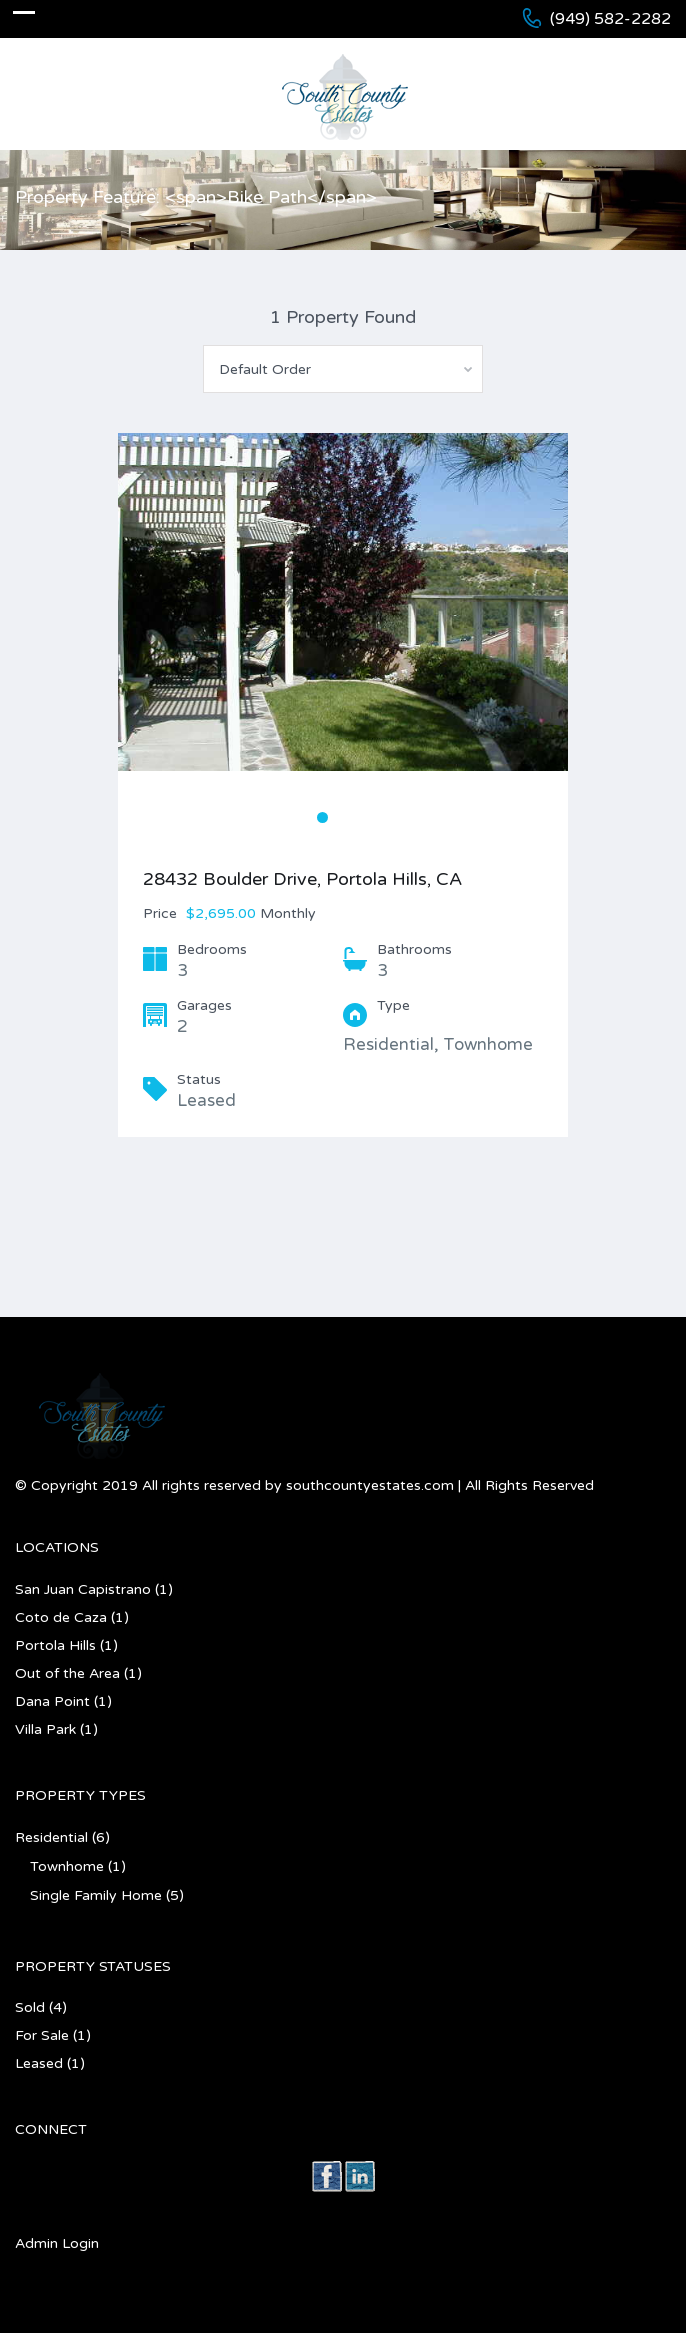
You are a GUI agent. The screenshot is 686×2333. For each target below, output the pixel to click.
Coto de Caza (61, 1617)
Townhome (67, 1866)
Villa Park (45, 1729)
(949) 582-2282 (610, 19)
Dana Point (52, 1701)
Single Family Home (96, 1895)
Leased (39, 2063)
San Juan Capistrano (83, 1589)
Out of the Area (67, 1673)
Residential (51, 1837)
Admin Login (57, 2243)
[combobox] (343, 369)
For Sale (42, 2035)
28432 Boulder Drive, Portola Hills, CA (302, 879)
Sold (30, 2007)
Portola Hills (55, 1645)
